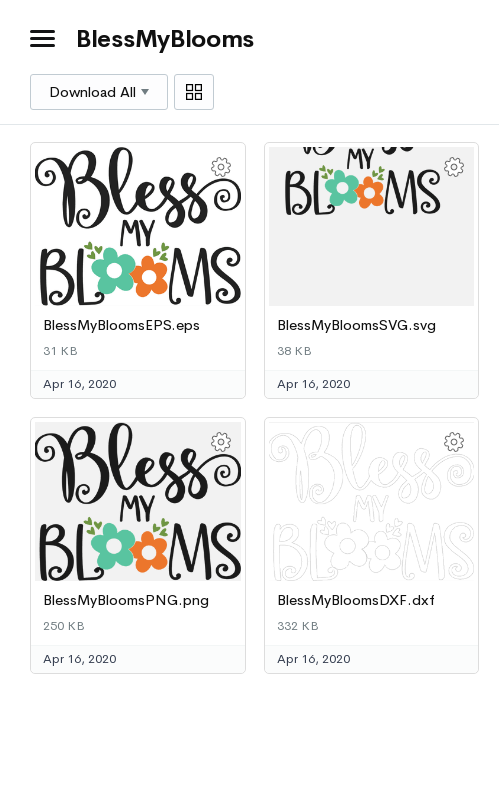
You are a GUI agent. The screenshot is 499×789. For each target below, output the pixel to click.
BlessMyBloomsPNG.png (126, 600)
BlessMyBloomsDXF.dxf (356, 600)
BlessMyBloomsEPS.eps (121, 325)
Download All (99, 92)
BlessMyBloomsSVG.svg (356, 325)
